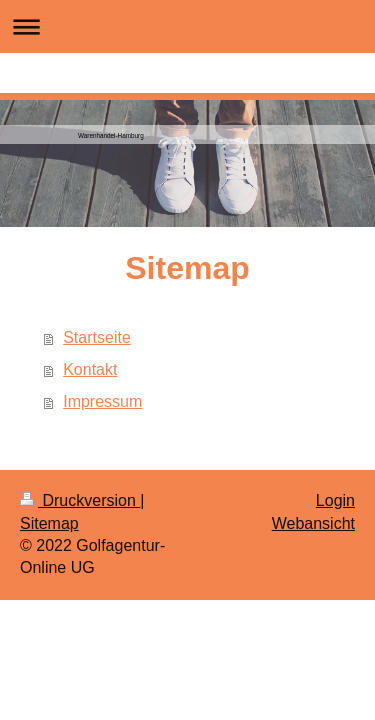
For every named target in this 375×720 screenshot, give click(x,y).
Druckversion (80, 500)
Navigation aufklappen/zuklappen (187, 26)
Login (335, 500)
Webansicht (313, 523)
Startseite (97, 337)
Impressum (102, 401)
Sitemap (49, 523)
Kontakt (90, 369)
